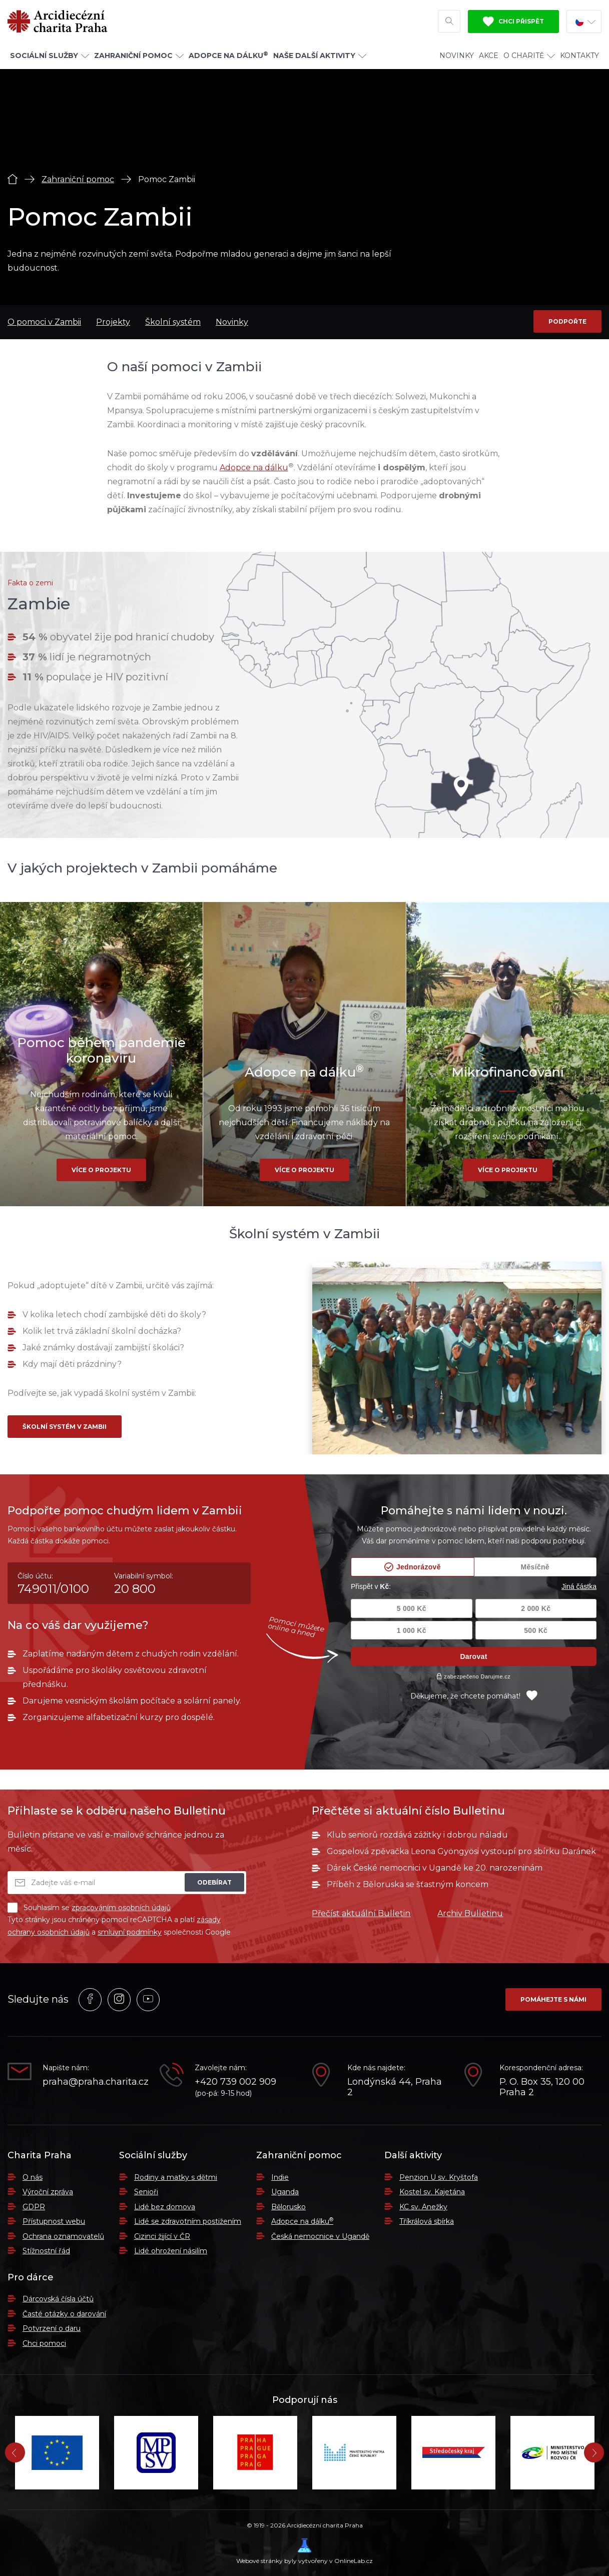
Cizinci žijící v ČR (162, 2236)
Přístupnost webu (54, 2221)
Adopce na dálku (254, 467)
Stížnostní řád (46, 2250)
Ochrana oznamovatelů (63, 2236)
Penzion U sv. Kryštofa (438, 2177)
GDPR (34, 2206)
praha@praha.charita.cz (94, 2082)
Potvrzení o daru (52, 2328)
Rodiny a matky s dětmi (175, 2177)
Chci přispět (513, 22)
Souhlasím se (89, 1908)
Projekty (113, 322)
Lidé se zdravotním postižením (187, 2221)
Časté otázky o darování (64, 2313)
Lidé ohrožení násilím (170, 2250)
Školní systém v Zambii (65, 1426)
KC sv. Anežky (423, 2206)
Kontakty (579, 56)
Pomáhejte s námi (553, 1999)
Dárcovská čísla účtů (58, 2298)
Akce (488, 56)
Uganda (285, 2191)
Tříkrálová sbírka (426, 2221)
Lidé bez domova (164, 2206)
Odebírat (214, 1882)
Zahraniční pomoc (78, 179)
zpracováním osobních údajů (121, 1907)
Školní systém (173, 322)
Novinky (456, 56)
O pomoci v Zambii (44, 322)
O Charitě (529, 56)
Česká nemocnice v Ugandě (320, 2236)
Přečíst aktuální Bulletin (361, 1913)
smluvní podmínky (130, 1932)
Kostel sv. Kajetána (432, 2191)
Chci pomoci (44, 2343)
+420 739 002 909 (235, 2082)
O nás (33, 2177)
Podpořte (567, 321)
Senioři (146, 2191)
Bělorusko (288, 2206)
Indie (280, 2177)
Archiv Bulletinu (470, 1913)
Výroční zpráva (48, 2191)
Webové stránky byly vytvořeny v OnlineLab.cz (304, 2551)
